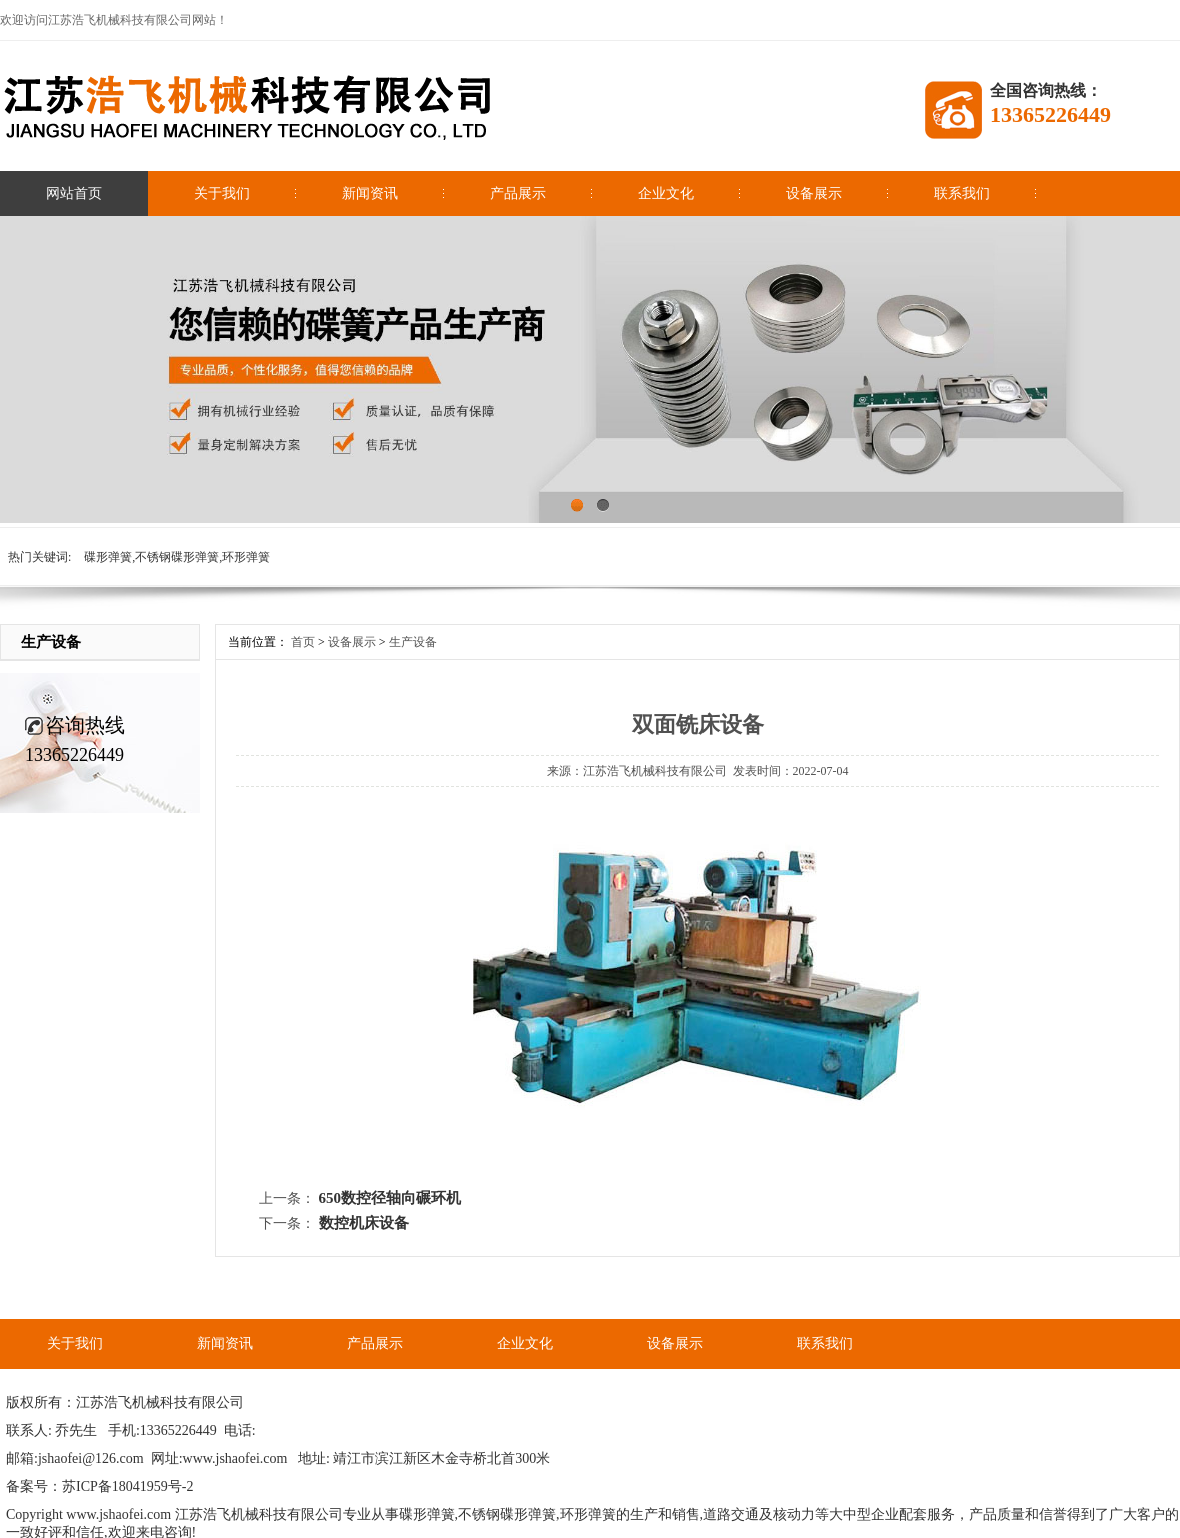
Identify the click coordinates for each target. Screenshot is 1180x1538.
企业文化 (666, 193)
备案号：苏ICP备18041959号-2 (99, 1486)
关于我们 (222, 193)
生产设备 (413, 642)
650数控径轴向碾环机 (390, 1198)
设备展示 (814, 193)
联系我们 (962, 193)
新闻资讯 (370, 193)
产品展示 (518, 193)
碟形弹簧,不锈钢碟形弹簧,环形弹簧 (177, 557)
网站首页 (74, 193)
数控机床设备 (364, 1223)
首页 (303, 642)
